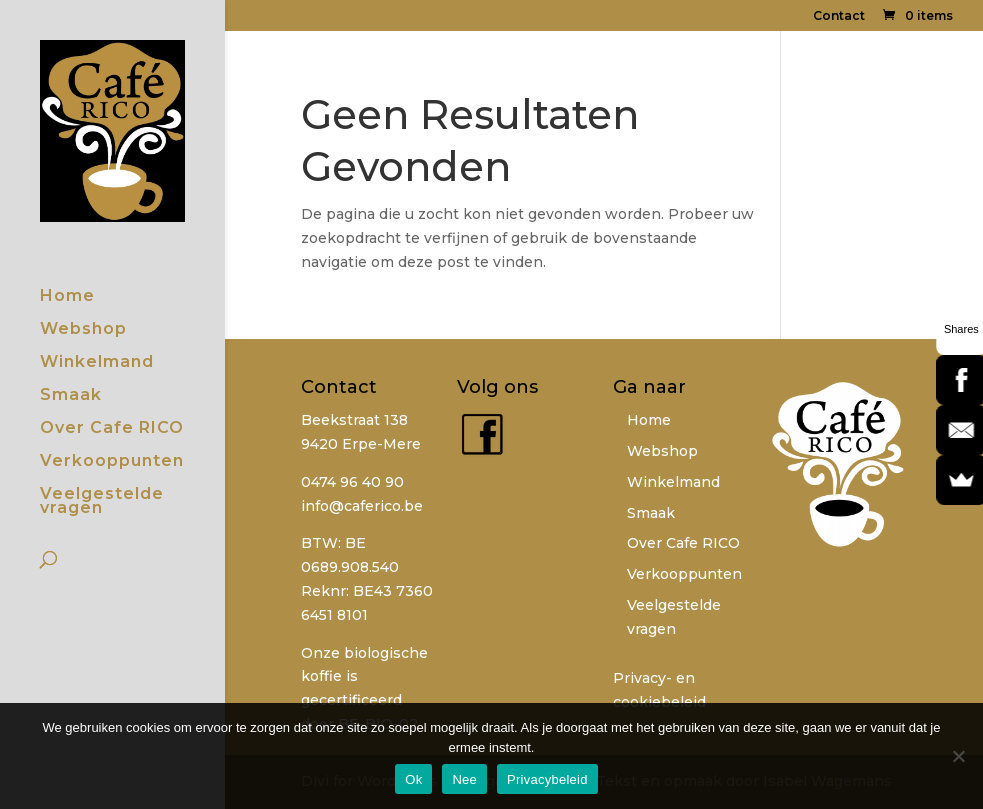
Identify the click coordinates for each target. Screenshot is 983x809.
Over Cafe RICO (112, 429)
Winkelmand (97, 363)
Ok (413, 779)
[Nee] (958, 756)
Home (67, 297)
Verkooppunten (112, 462)
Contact (839, 16)
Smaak (71, 396)
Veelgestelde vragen (102, 502)
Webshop (83, 330)
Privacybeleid (547, 779)
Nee (464, 779)
